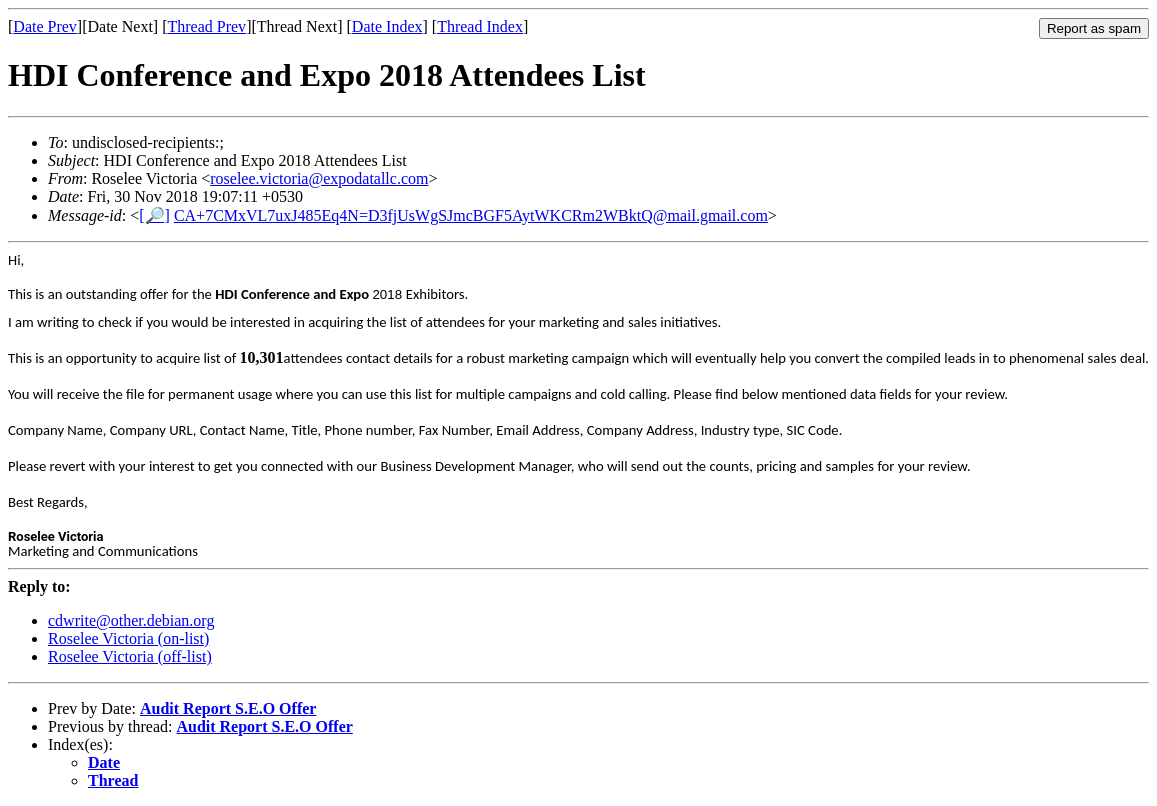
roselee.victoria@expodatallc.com (319, 178)
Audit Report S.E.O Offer (228, 708)
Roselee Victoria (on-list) (128, 638)
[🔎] (154, 215)
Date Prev (45, 26)
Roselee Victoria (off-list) (130, 656)
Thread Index (480, 26)
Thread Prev (206, 26)
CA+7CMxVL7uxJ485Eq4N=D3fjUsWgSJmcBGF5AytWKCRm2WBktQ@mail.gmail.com (471, 215)
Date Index (387, 26)
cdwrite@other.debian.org (131, 620)
